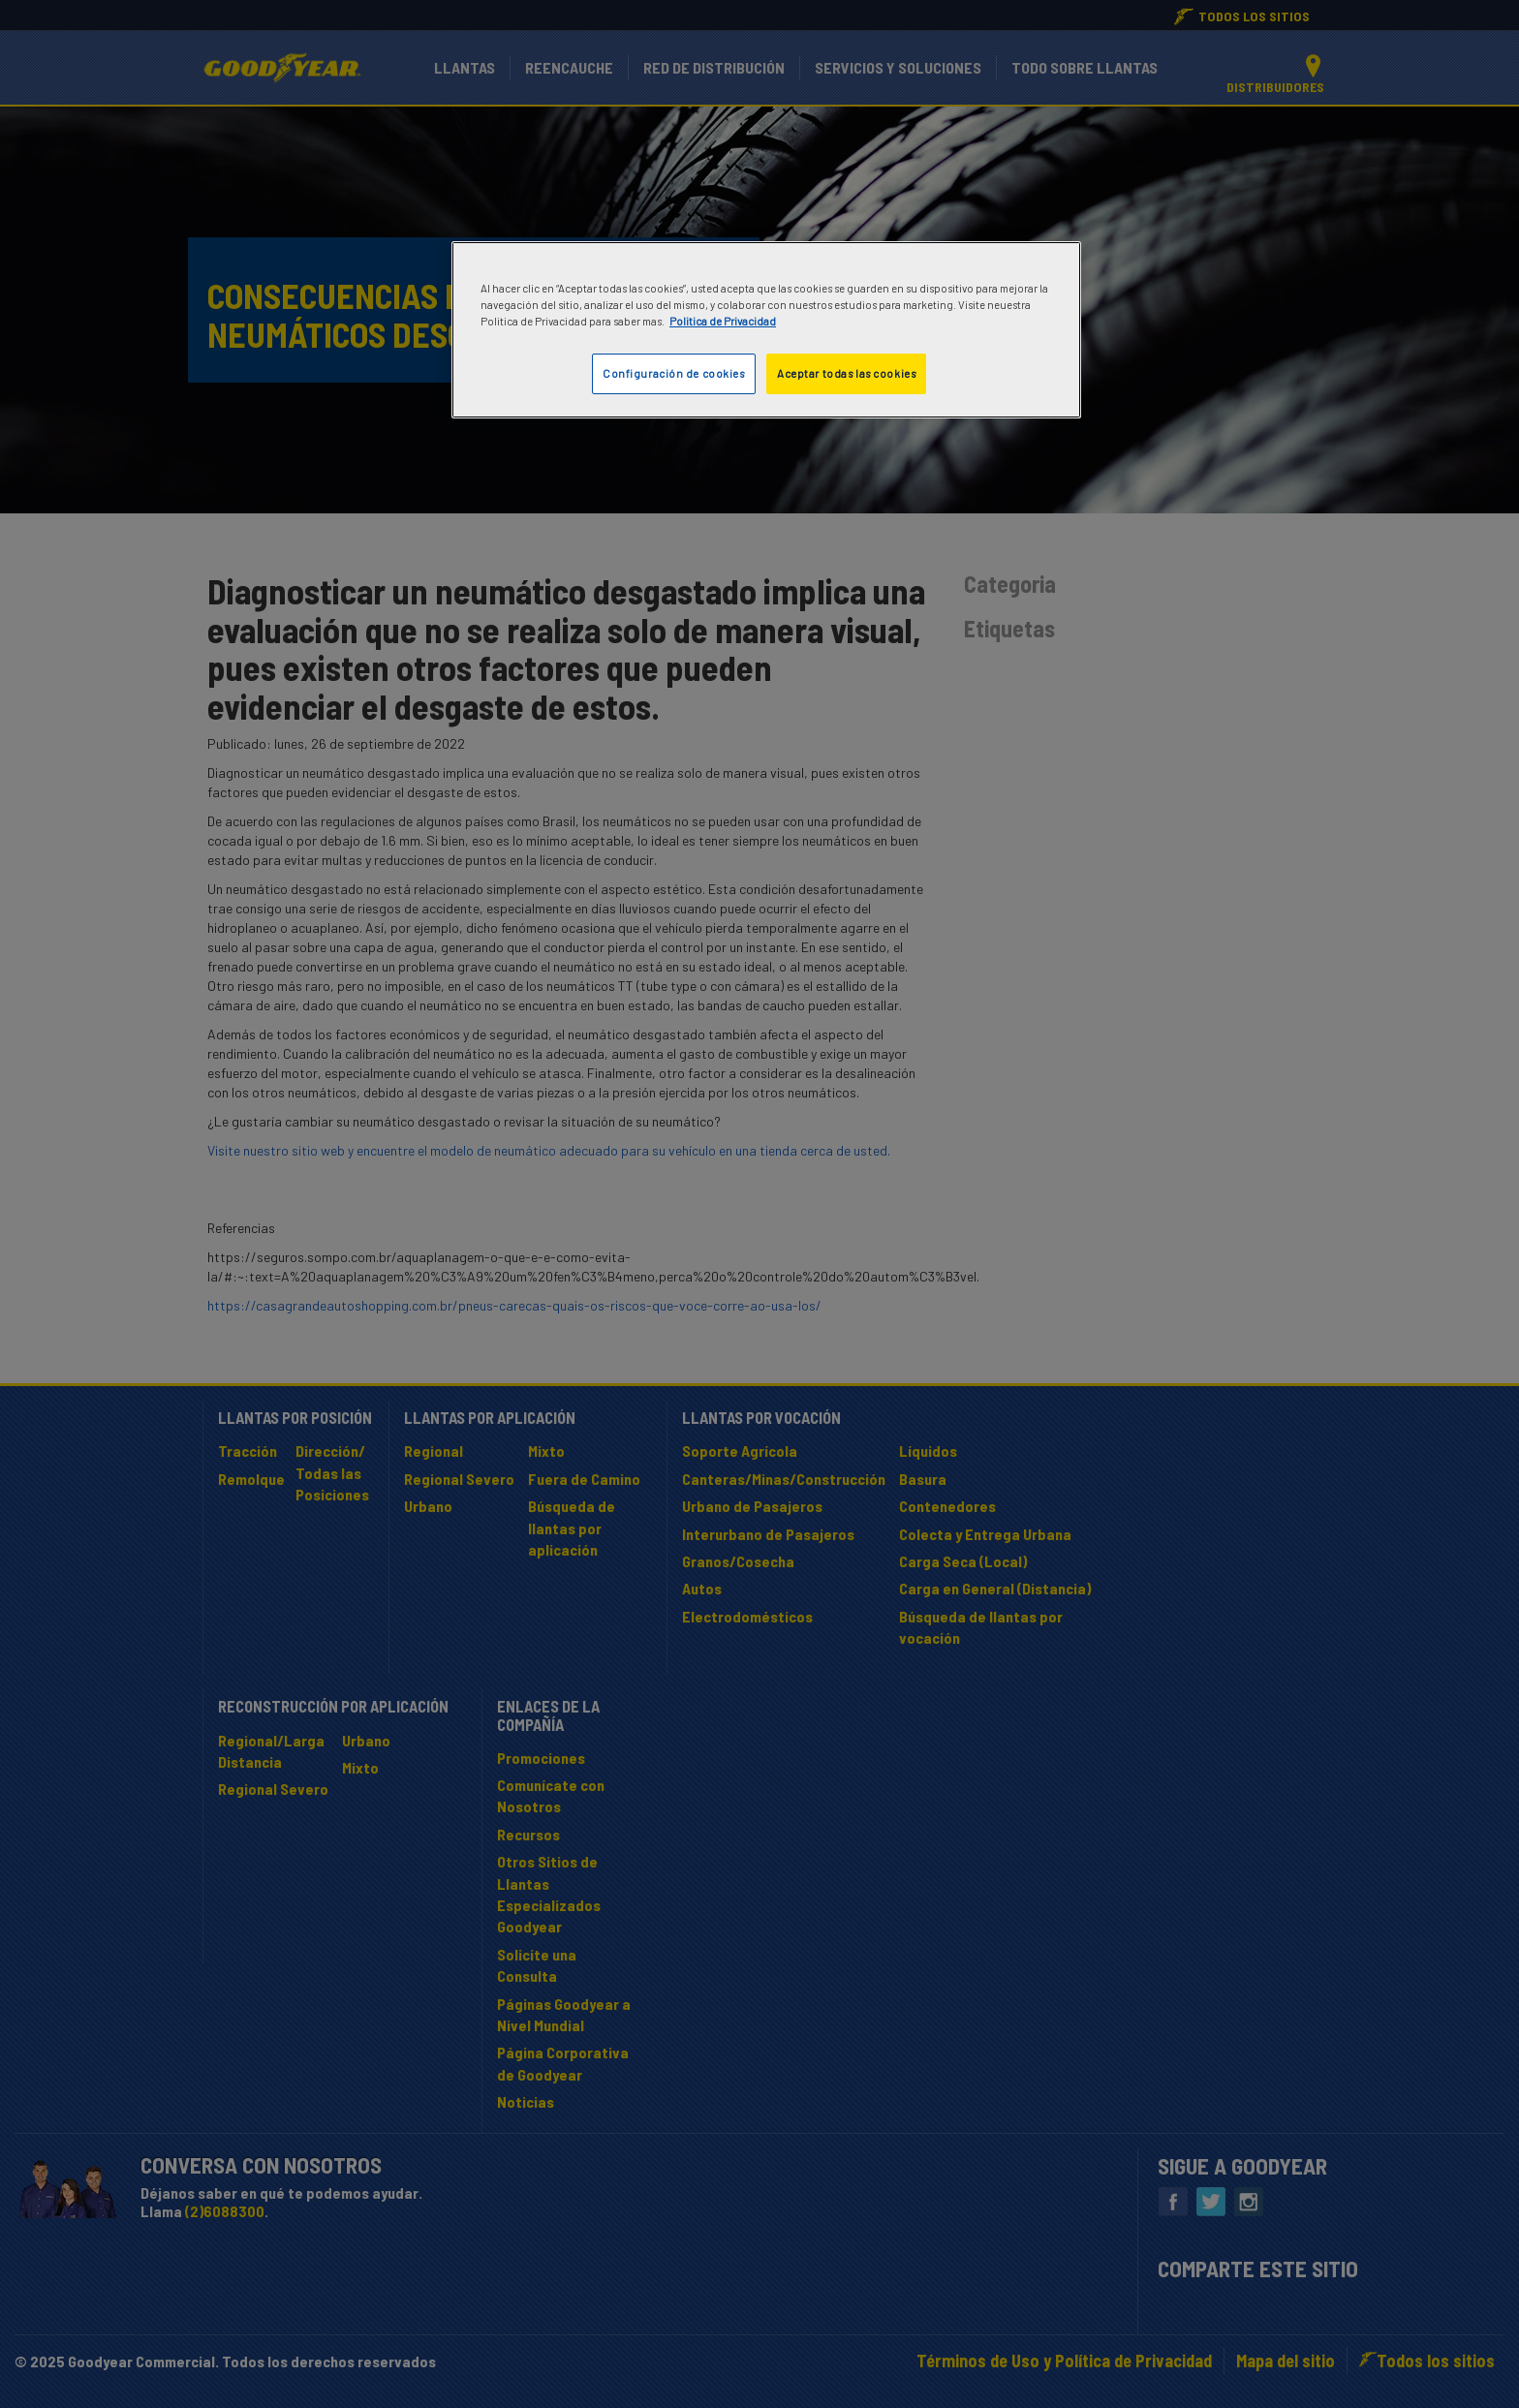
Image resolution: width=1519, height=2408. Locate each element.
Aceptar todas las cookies (846, 373)
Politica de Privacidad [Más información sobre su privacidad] (722, 321)
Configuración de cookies (674, 373)
